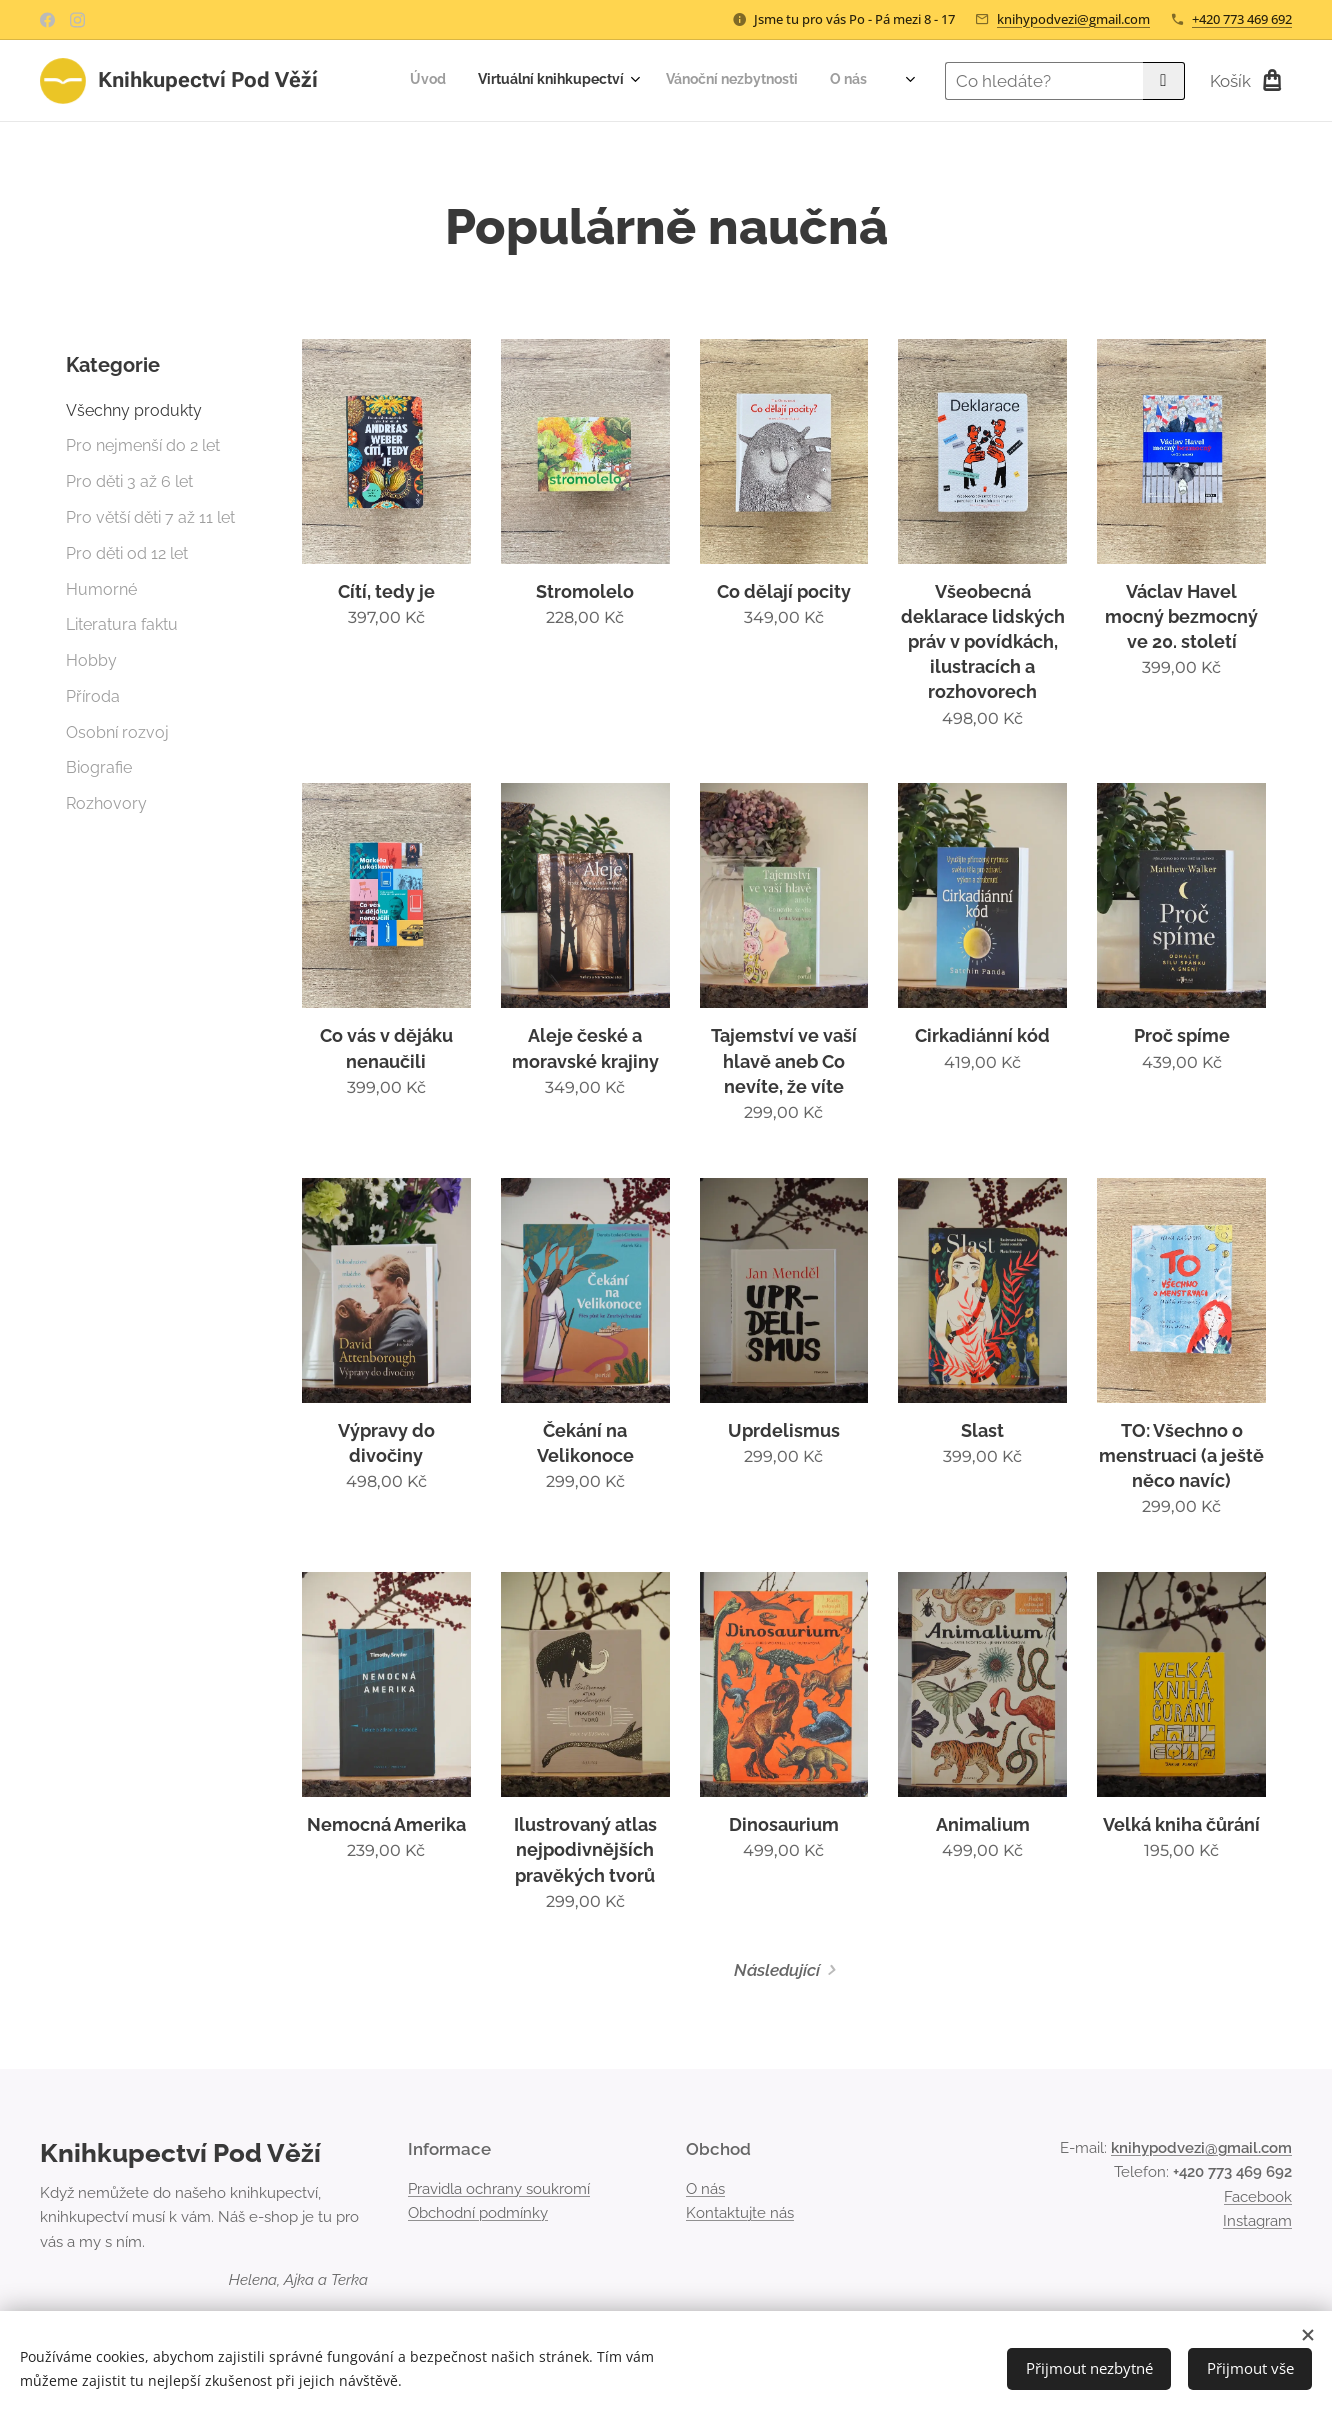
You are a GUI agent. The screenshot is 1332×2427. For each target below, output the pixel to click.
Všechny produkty (134, 410)
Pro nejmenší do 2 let (143, 445)
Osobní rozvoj (117, 732)
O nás (705, 2189)
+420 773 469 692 (1242, 19)
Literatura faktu (122, 624)
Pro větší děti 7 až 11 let (150, 517)
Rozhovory (106, 803)
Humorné (101, 589)
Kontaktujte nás (740, 2213)
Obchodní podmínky (478, 2213)
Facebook (1258, 2197)
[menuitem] (744, 81)
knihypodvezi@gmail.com (1073, 19)
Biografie (99, 767)
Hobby (91, 660)
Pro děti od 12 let (127, 553)
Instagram (1257, 2221)
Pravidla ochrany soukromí (499, 2189)
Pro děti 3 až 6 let (129, 481)
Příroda (93, 696)
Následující (777, 1970)
